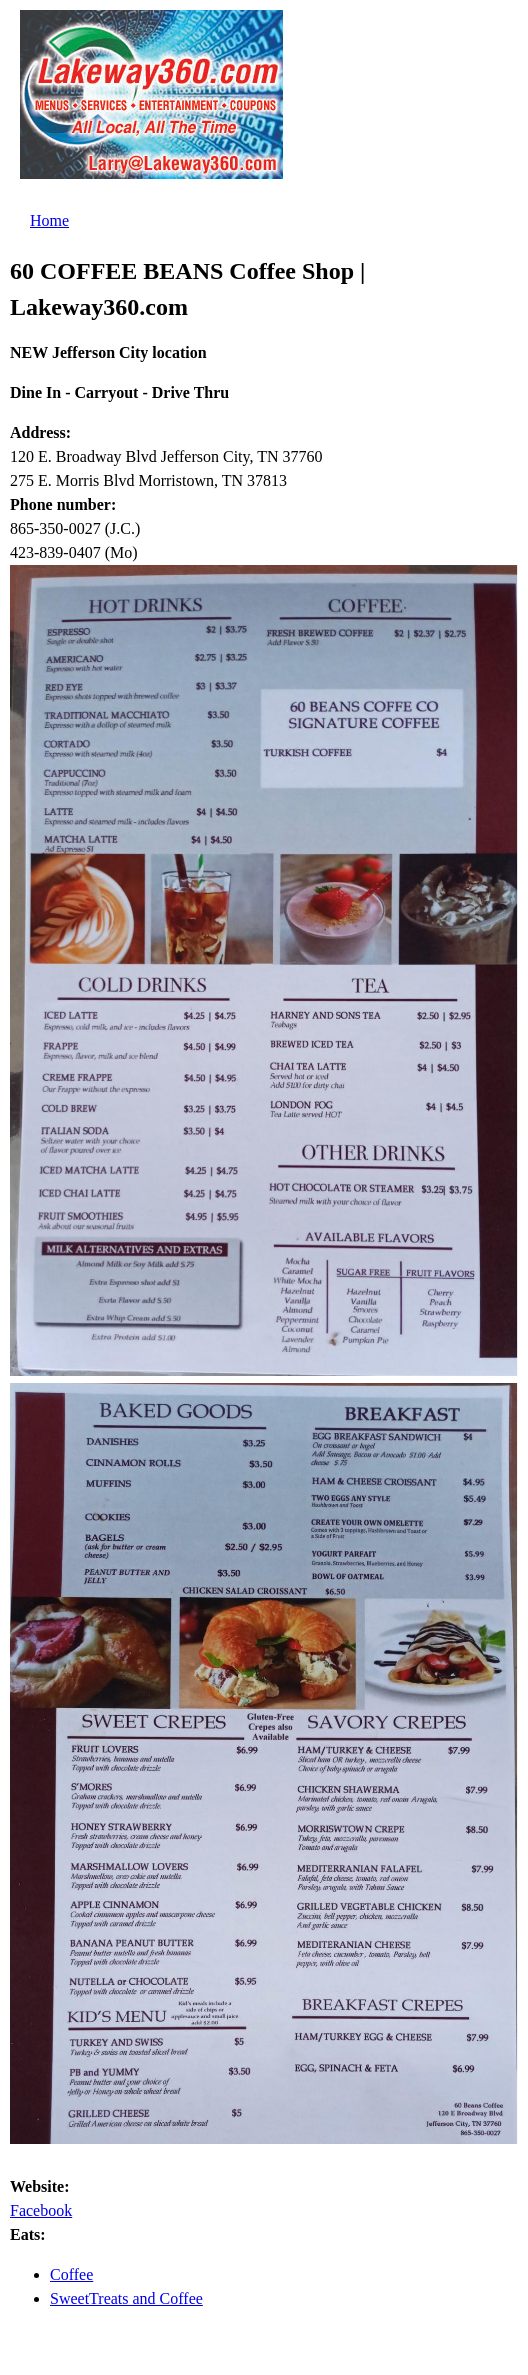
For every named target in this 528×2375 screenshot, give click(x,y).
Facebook (41, 2210)
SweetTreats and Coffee (126, 2298)
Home (49, 220)
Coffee (71, 2274)
